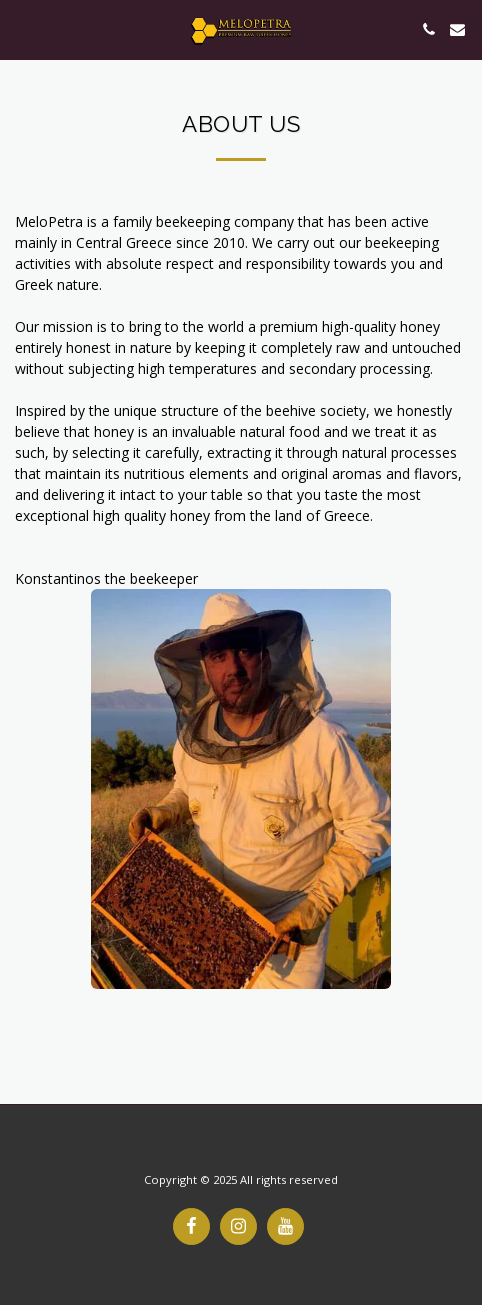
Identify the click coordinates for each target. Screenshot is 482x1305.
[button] (22, 28)
